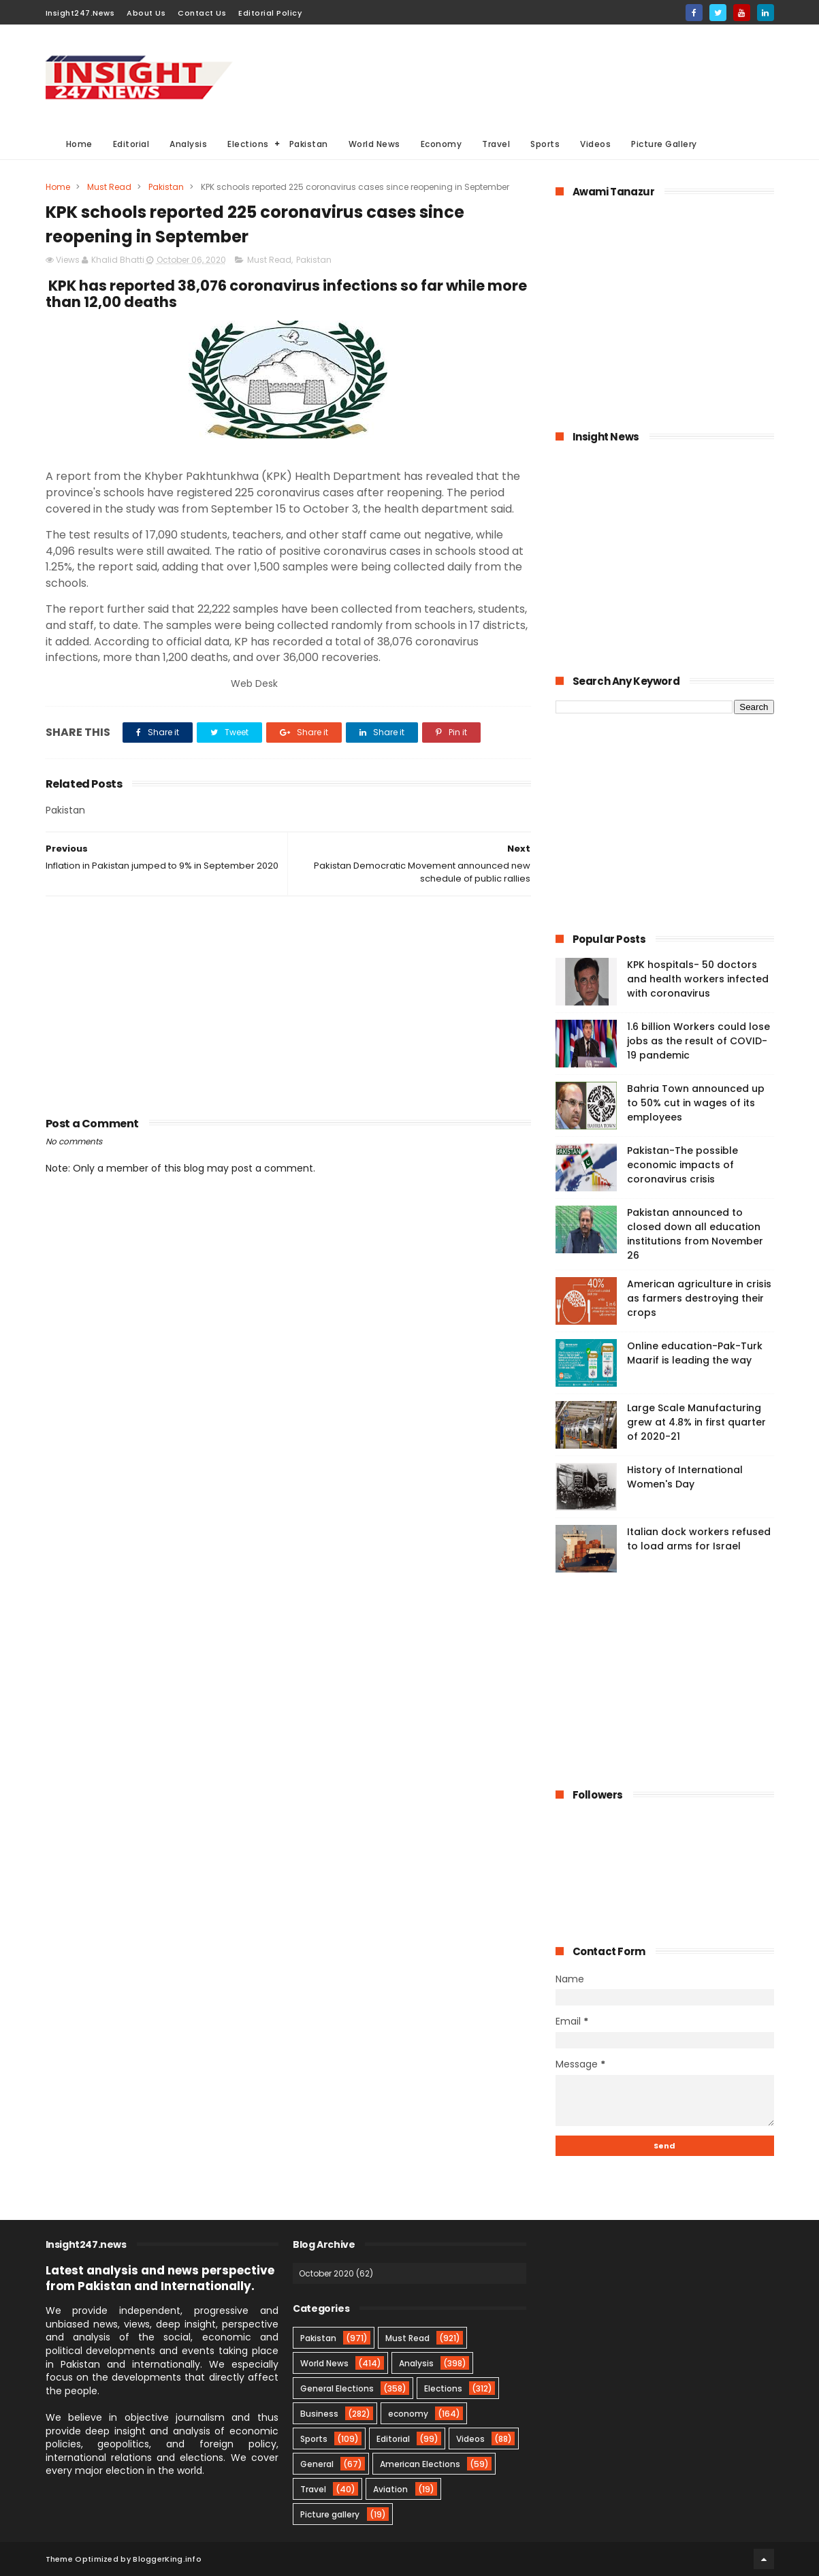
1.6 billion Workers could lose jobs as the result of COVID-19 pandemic (698, 1041)
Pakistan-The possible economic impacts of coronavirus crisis (682, 1165)
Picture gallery (329, 2514)
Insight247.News (80, 12)
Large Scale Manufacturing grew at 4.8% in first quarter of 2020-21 (696, 1422)
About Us (146, 12)
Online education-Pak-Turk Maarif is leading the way (694, 1353)
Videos (595, 144)
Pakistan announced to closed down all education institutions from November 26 (695, 1234)
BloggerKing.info (167, 2559)
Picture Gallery (664, 144)
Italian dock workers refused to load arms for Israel (699, 1539)
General (317, 2464)
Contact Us (202, 12)
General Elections (337, 2388)
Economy (441, 144)
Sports (545, 144)
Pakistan (308, 144)
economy (408, 2413)
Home (79, 144)
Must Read (109, 187)
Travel (496, 144)
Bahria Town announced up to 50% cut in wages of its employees (696, 1103)
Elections (248, 144)
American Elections (420, 2464)
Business (319, 2413)
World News (374, 144)
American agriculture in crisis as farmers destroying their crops (699, 1298)
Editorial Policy (270, 12)
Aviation (390, 2489)
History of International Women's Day (685, 1477)
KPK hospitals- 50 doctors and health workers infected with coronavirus (698, 979)
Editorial (131, 144)
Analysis (188, 144)
